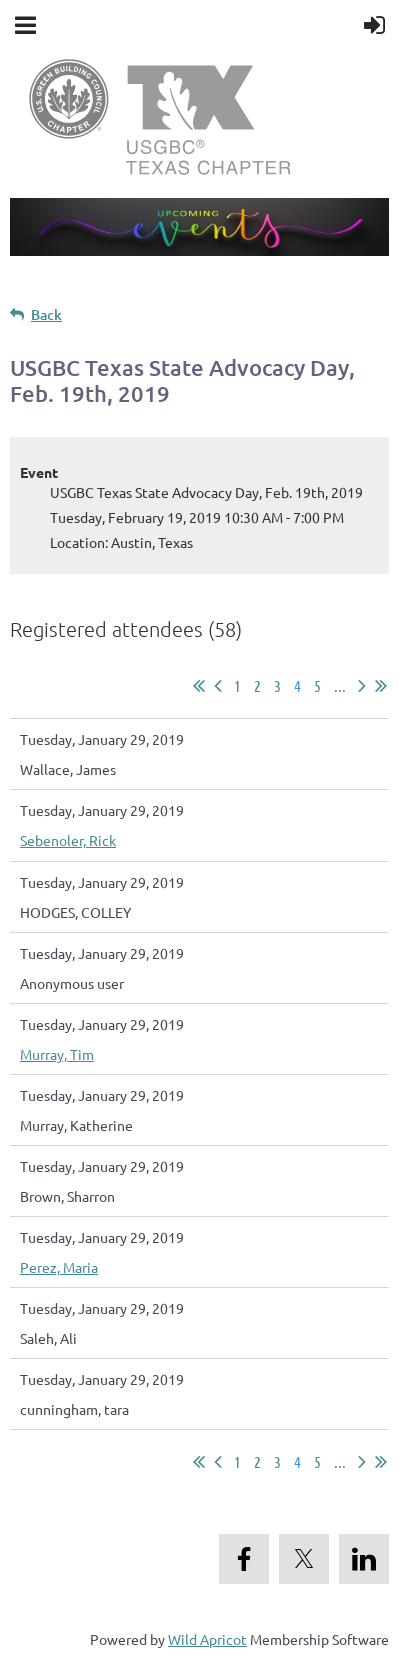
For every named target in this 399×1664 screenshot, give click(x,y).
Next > (362, 686)
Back (46, 314)
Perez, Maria (59, 1267)
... (340, 685)
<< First (199, 686)
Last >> (381, 686)
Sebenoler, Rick (68, 840)
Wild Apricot (207, 1639)
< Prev (218, 686)
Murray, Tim (57, 1054)
